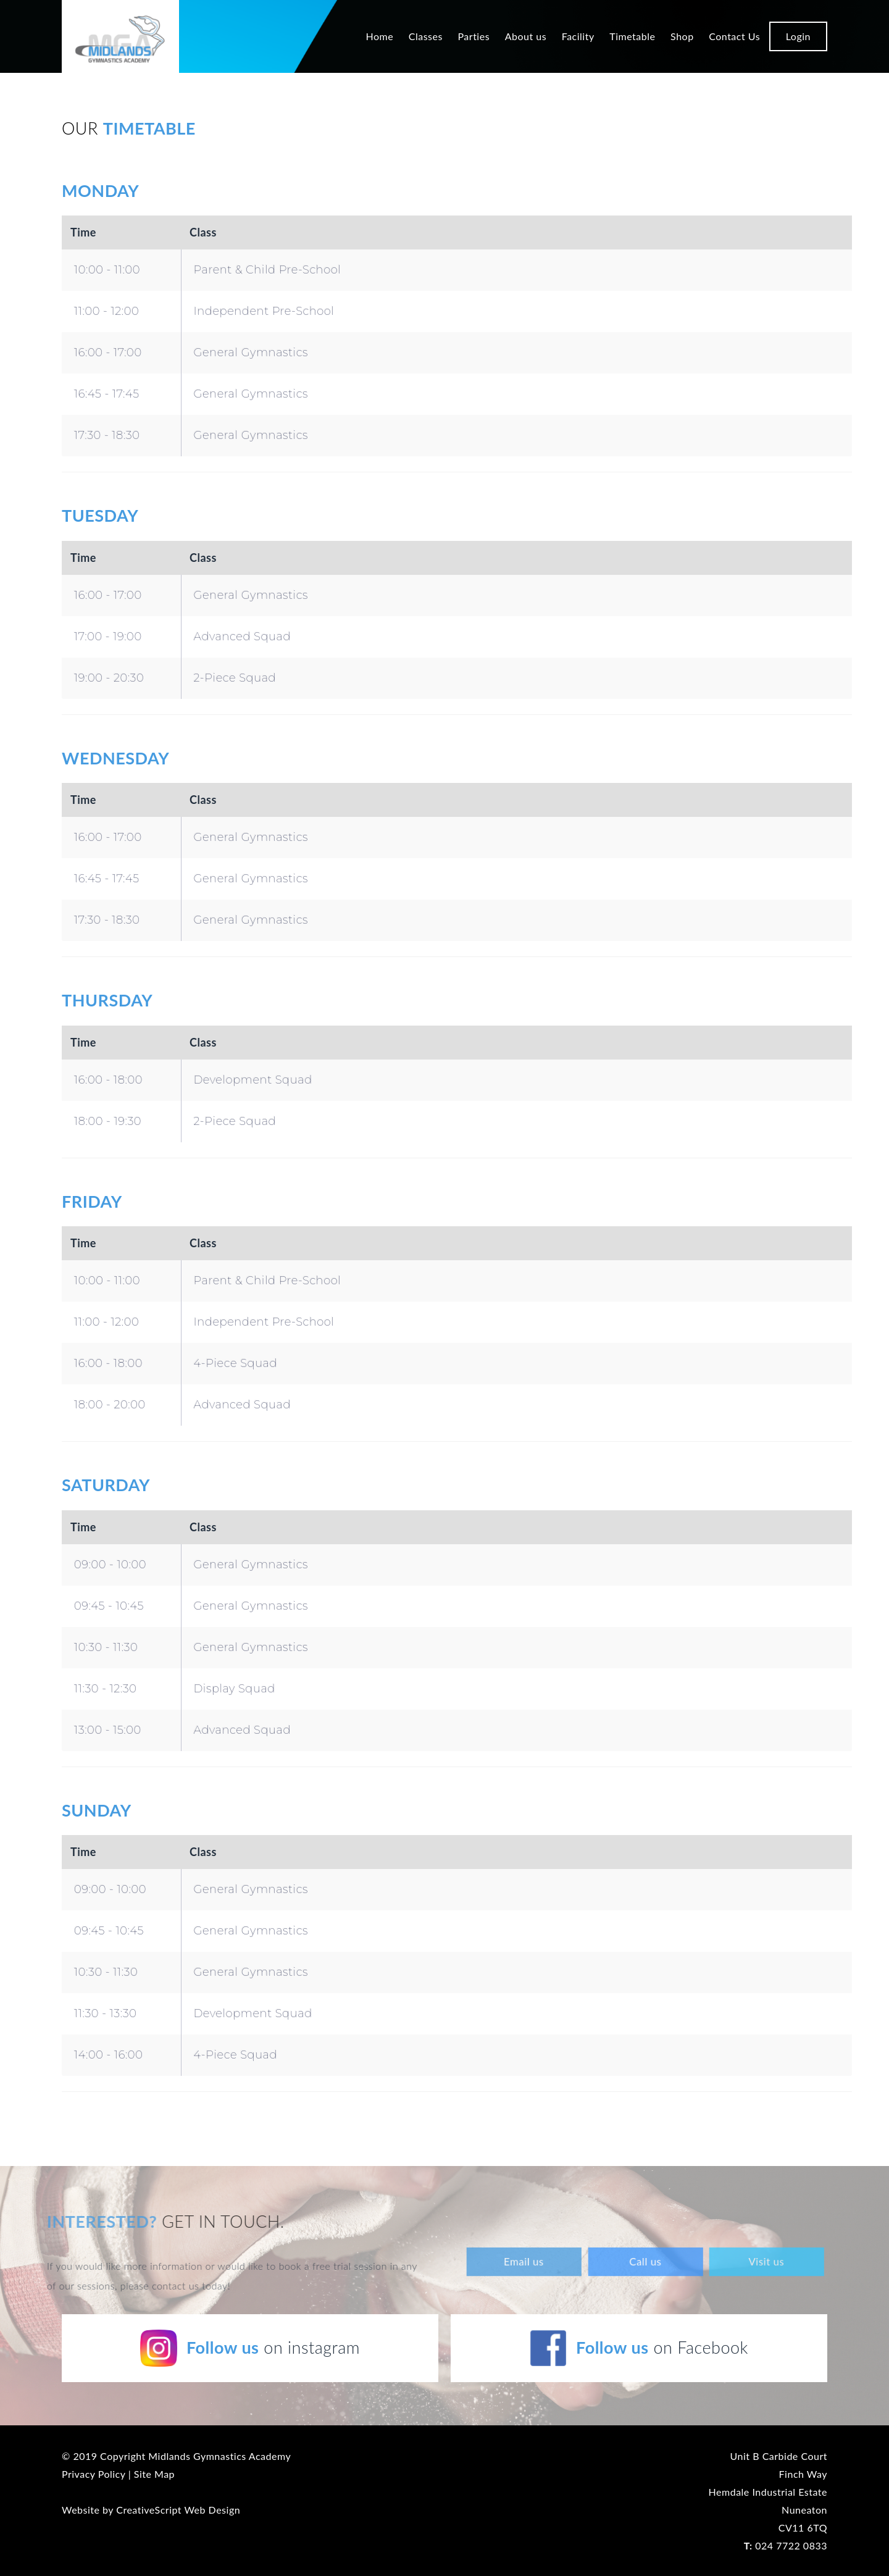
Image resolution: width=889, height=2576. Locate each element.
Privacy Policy (93, 2474)
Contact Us (734, 36)
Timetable (632, 36)
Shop (682, 36)
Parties (474, 36)
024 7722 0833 (785, 2545)
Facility (578, 36)
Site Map (154, 2474)
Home (379, 36)
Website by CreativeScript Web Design (151, 2509)
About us (525, 36)
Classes (426, 36)
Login (798, 36)
